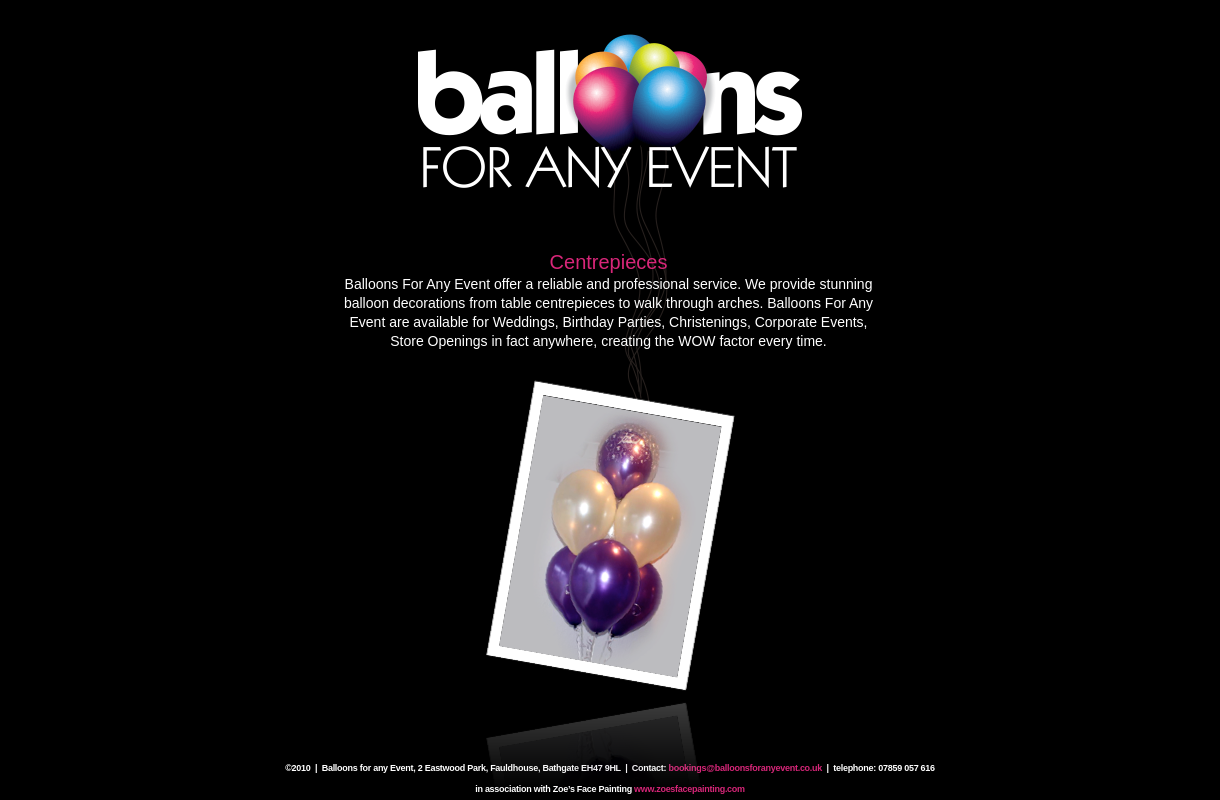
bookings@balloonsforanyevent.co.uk (745, 768)
